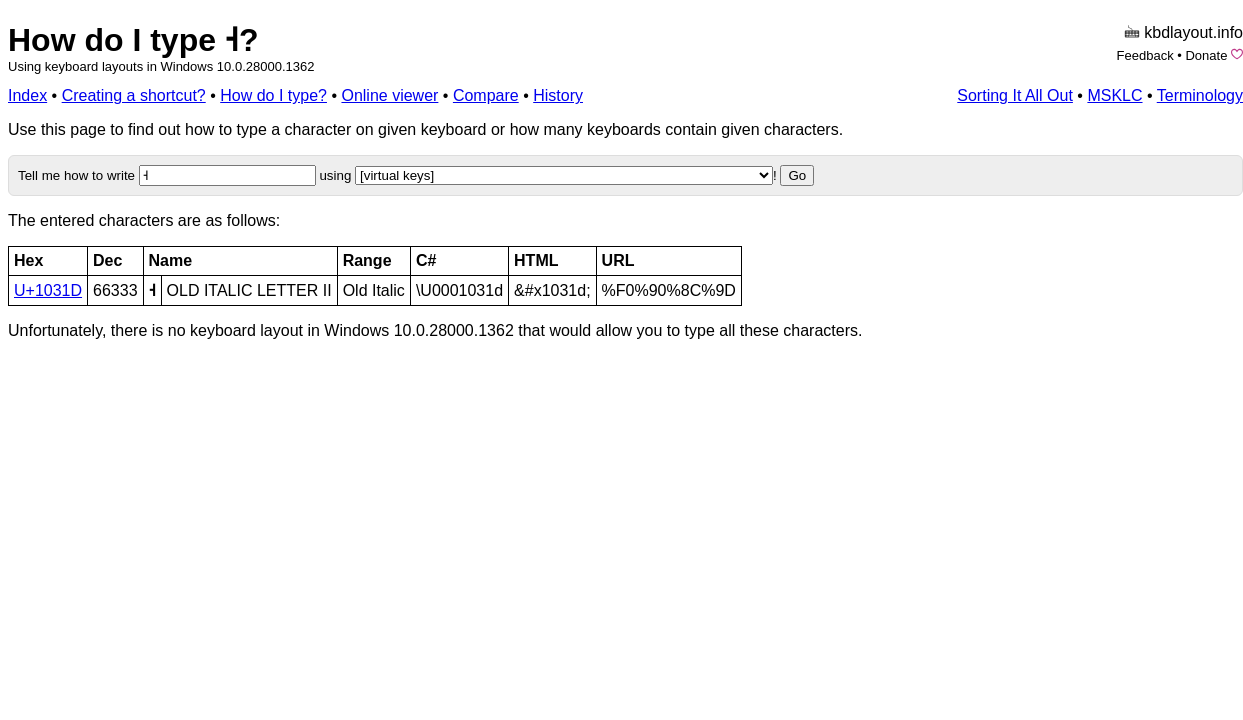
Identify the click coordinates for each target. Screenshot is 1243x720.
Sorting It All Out (1015, 95)
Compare (486, 95)
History (558, 95)
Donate (1206, 55)
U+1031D (48, 290)
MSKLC (1114, 95)
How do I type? (273, 95)
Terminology (1200, 95)
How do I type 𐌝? (133, 40)
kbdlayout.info (1193, 32)
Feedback (1145, 55)
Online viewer (389, 95)
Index (27, 95)
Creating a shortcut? (134, 95)
